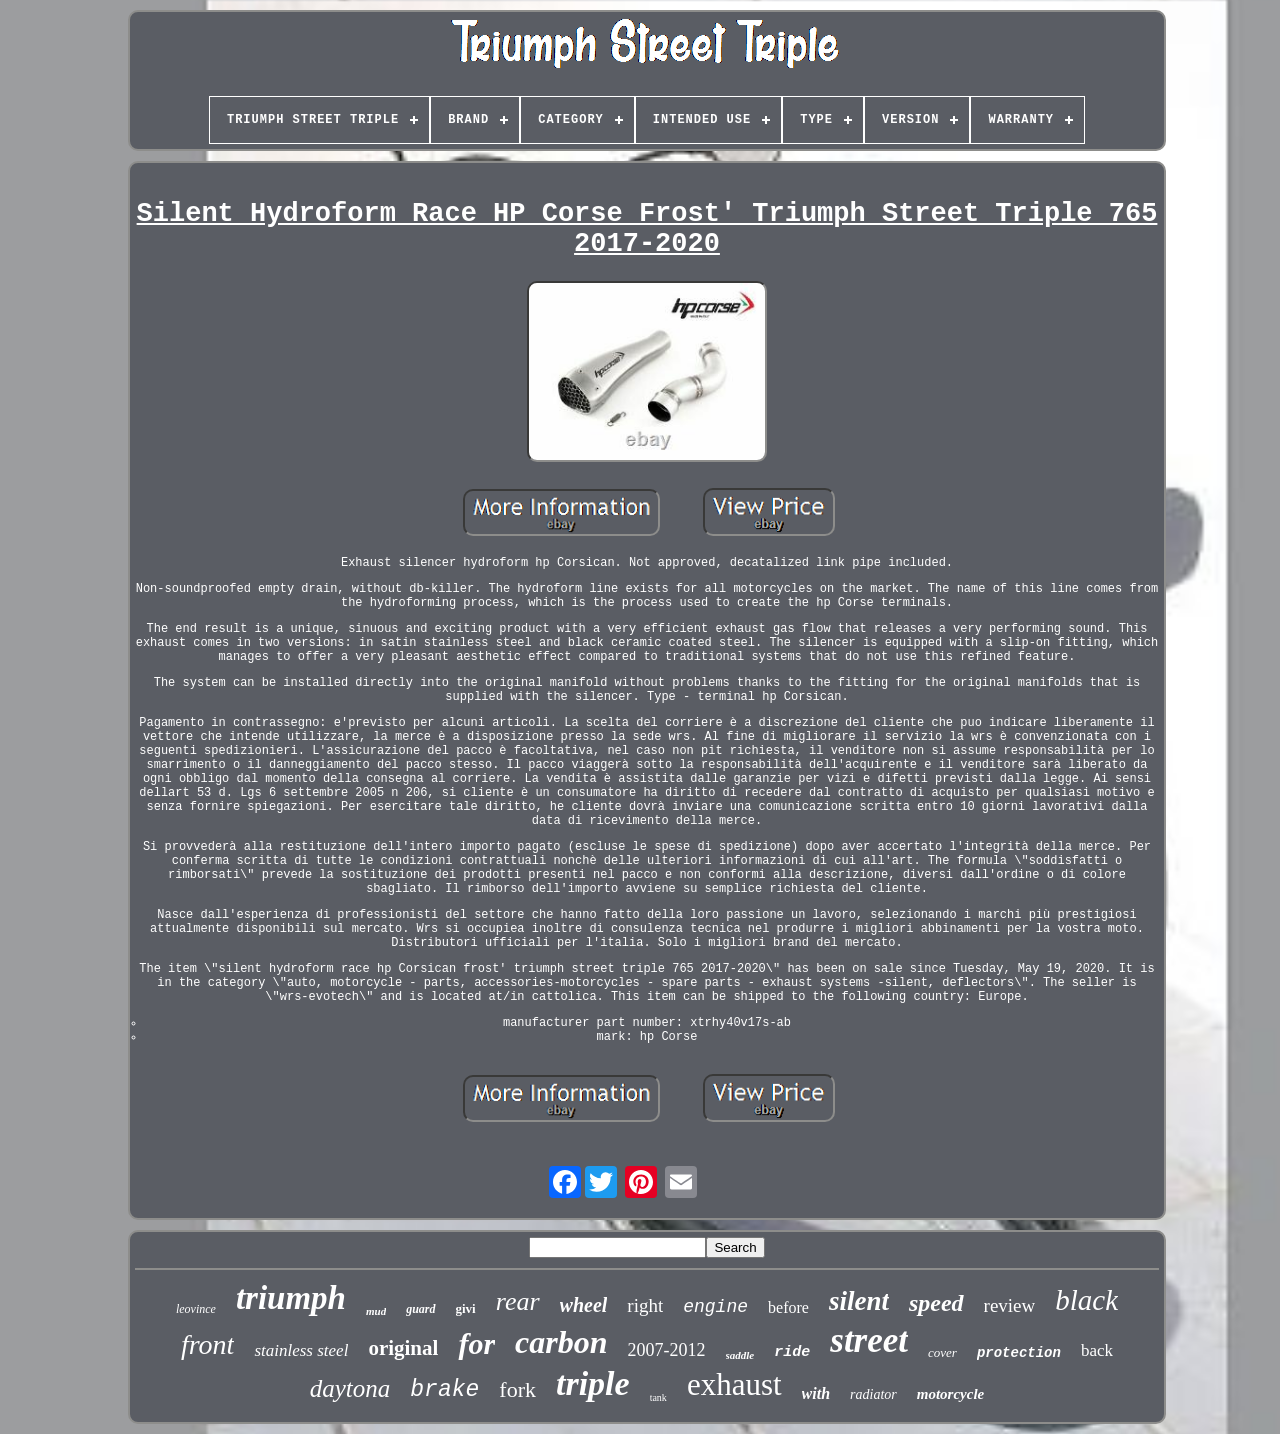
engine (715, 1307)
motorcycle (950, 1394)
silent (859, 1301)
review (1010, 1305)
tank (658, 1397)
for (476, 1343)
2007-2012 (667, 1350)
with (816, 1393)
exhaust (734, 1384)
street (869, 1340)
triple (593, 1383)
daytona (350, 1388)
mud (376, 1311)
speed (936, 1303)
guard (420, 1309)
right (645, 1305)
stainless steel (301, 1350)
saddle (740, 1355)
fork (517, 1389)
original (403, 1348)
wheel (584, 1305)
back (1097, 1350)
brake (444, 1390)
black (1086, 1300)
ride (792, 1352)
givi (466, 1308)
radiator (873, 1394)
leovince (196, 1309)
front (207, 1344)
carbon (561, 1342)
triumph (291, 1298)
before (788, 1307)
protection (1019, 1353)
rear (518, 1301)
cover (942, 1352)
